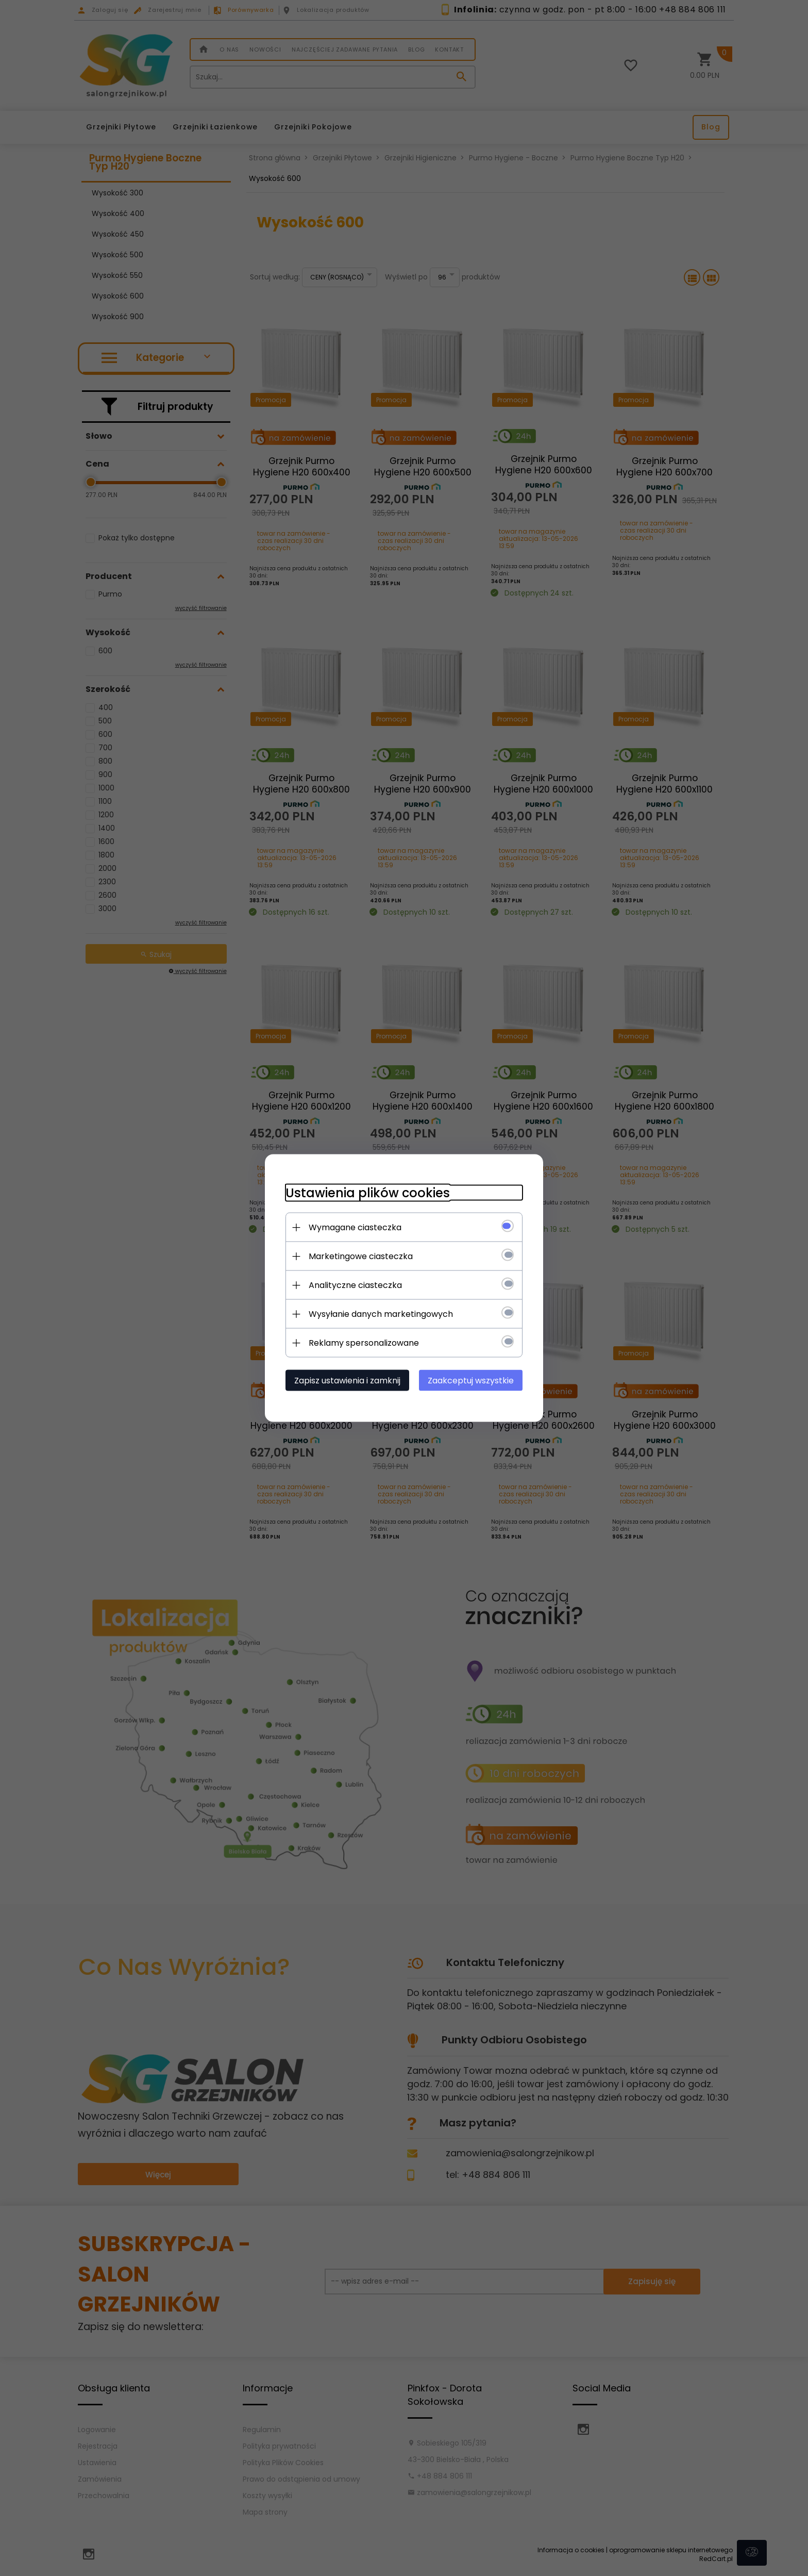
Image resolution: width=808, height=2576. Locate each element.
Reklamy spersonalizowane (364, 1343)
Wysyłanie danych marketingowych (381, 1314)
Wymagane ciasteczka (355, 1227)
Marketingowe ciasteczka (361, 1256)
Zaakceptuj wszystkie (471, 1380)
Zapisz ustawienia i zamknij (347, 1380)
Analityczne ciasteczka (355, 1285)
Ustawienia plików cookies (367, 1192)
